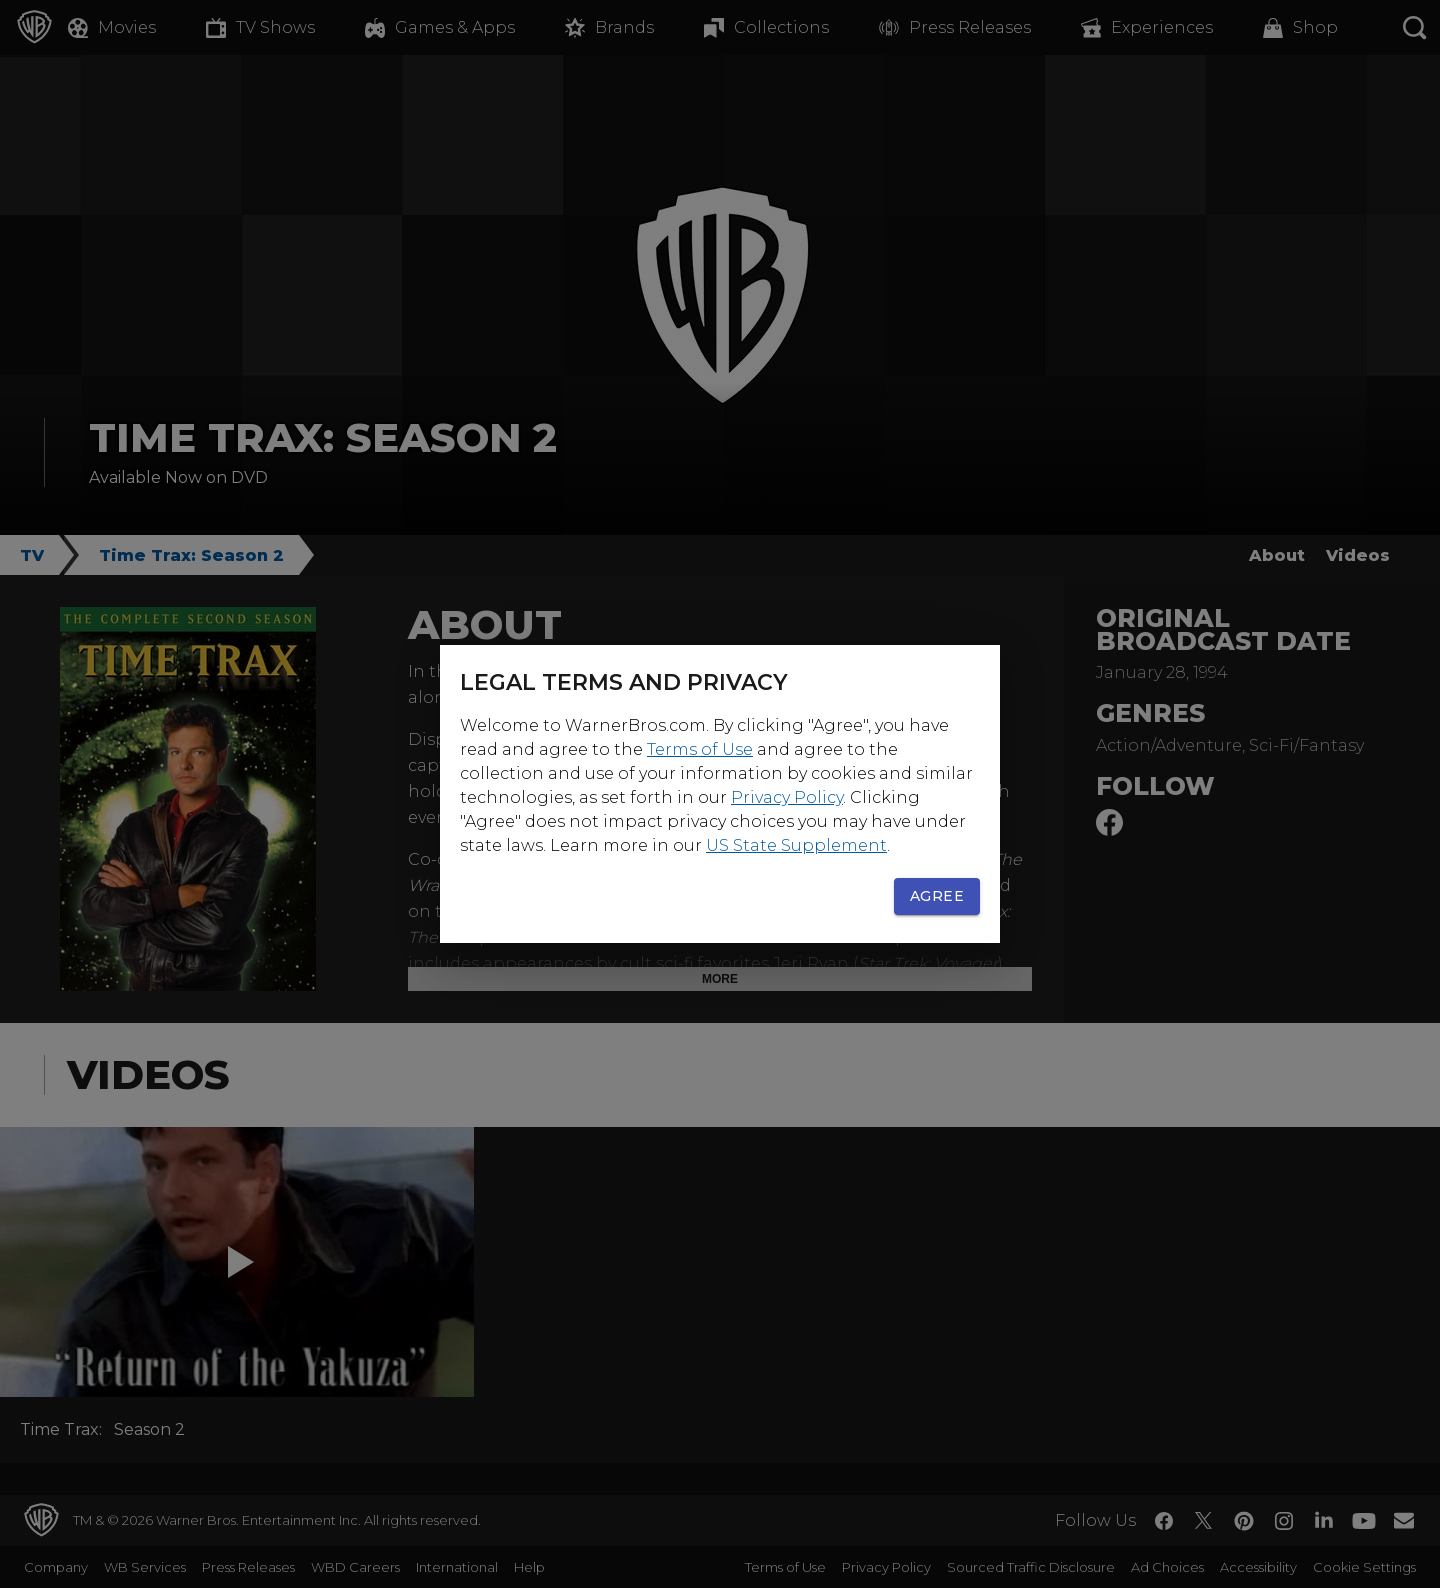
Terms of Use (700, 749)
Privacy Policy (787, 797)
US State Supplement (796, 845)
